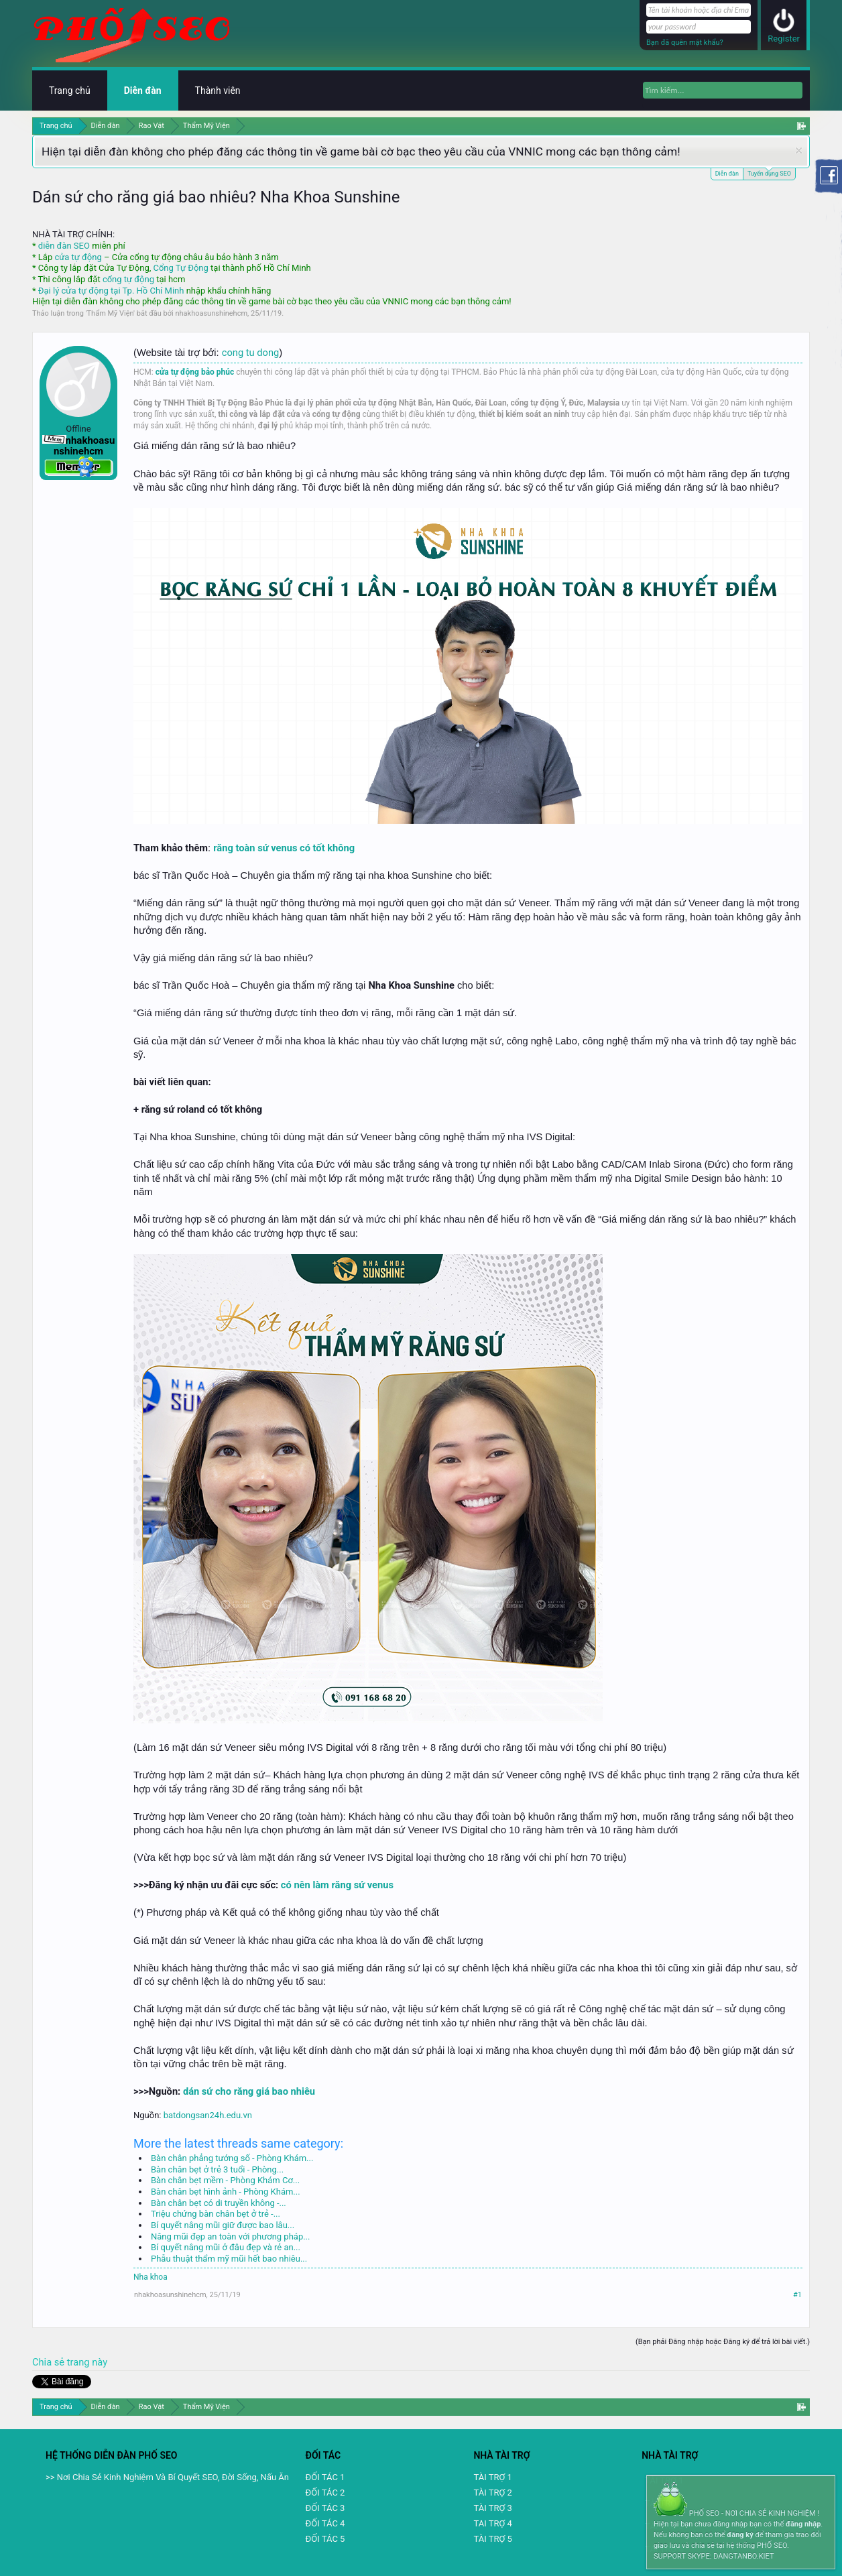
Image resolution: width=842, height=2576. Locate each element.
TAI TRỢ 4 (492, 2523)
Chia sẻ (49, 2362)
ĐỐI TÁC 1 (325, 2477)
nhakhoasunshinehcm (211, 313)
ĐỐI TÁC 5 (325, 2539)
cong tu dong (250, 353)
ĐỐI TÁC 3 (325, 2508)
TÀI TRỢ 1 (492, 2477)
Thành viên (218, 90)
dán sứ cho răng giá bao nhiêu (249, 2091)
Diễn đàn (727, 173)
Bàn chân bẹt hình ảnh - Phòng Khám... (225, 2192)
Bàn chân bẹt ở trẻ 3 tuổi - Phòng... (217, 2169)
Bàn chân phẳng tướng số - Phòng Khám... (232, 2158)
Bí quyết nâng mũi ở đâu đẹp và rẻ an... (225, 2247)
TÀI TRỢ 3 (492, 2508)
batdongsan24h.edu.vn (208, 2115)
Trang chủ (70, 90)
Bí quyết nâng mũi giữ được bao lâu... (222, 2225)
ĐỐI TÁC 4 (325, 2523)
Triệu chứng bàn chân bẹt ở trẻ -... (215, 2214)
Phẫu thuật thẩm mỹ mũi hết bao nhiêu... (229, 2259)
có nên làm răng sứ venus (337, 1885)
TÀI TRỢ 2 (492, 2493)
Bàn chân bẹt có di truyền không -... (218, 2203)
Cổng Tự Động (180, 268)
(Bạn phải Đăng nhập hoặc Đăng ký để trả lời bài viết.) (723, 2341)
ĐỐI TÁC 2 (325, 2493)
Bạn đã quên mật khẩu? (684, 42)
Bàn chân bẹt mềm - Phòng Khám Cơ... (225, 2180)
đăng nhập (803, 2524)
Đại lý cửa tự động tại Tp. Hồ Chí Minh (111, 291)
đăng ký (740, 2534)
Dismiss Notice (799, 150)
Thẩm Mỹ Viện (110, 313)
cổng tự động (128, 279)
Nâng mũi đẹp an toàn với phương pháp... (230, 2236)
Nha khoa (150, 2277)
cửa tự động (77, 257)
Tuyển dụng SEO (769, 172)
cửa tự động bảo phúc (195, 372)
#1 (797, 2294)
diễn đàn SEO (64, 246)
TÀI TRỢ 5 (492, 2539)
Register (784, 39)
